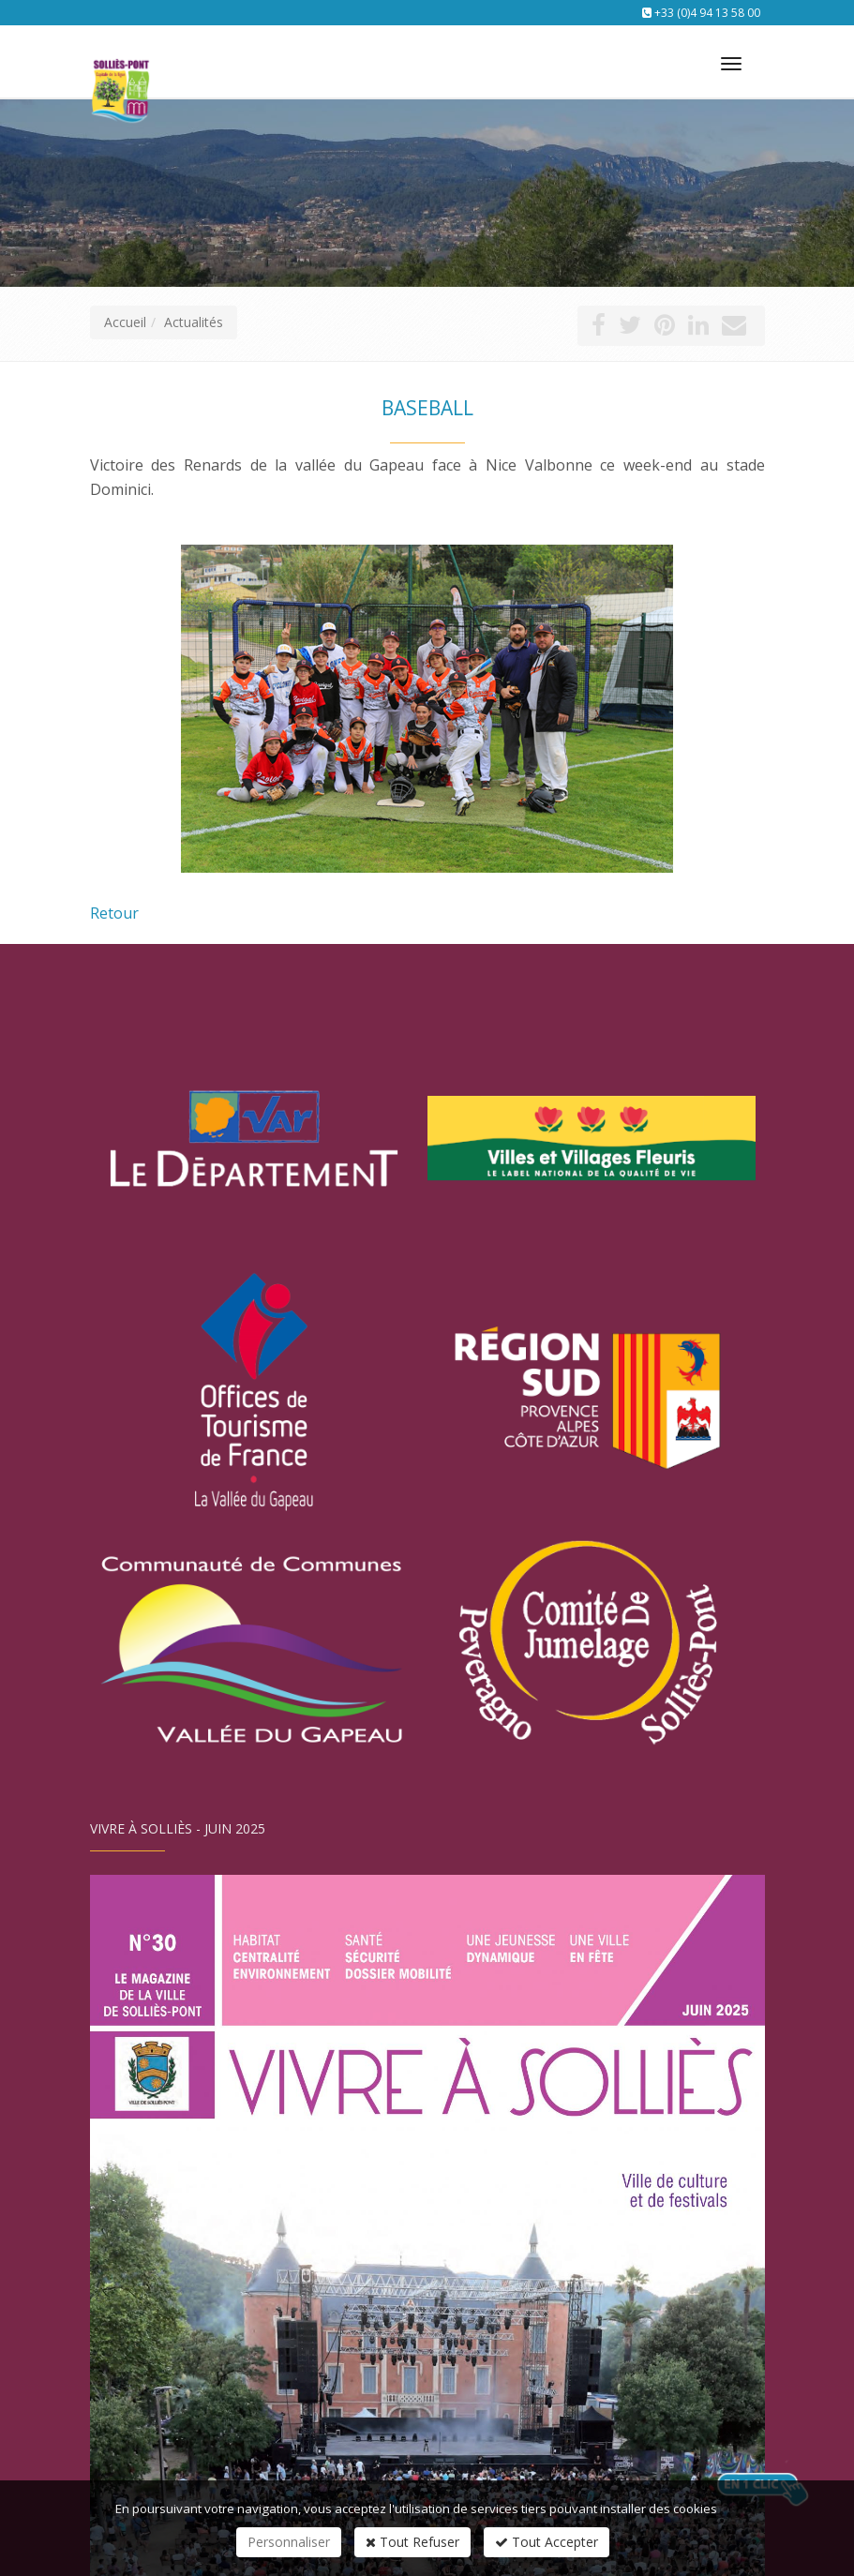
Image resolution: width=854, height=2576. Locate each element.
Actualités (193, 322)
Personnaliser (288, 2542)
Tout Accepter (546, 2542)
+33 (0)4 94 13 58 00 (707, 13)
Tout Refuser (412, 2542)
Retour (114, 913)
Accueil (125, 322)
